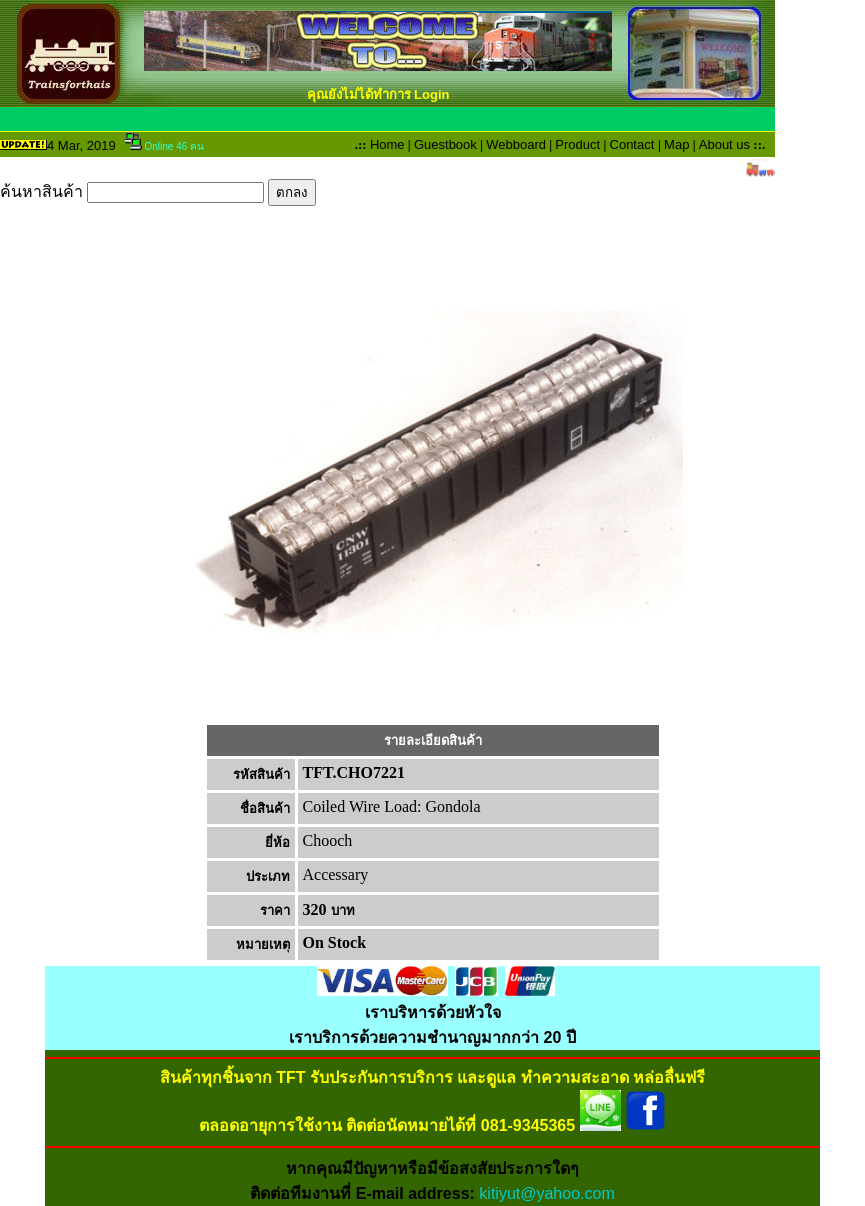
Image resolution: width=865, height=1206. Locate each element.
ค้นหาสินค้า (158, 191)
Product (577, 144)
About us (724, 144)
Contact (632, 144)
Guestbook (445, 144)
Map (676, 144)
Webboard (516, 144)
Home (387, 144)
